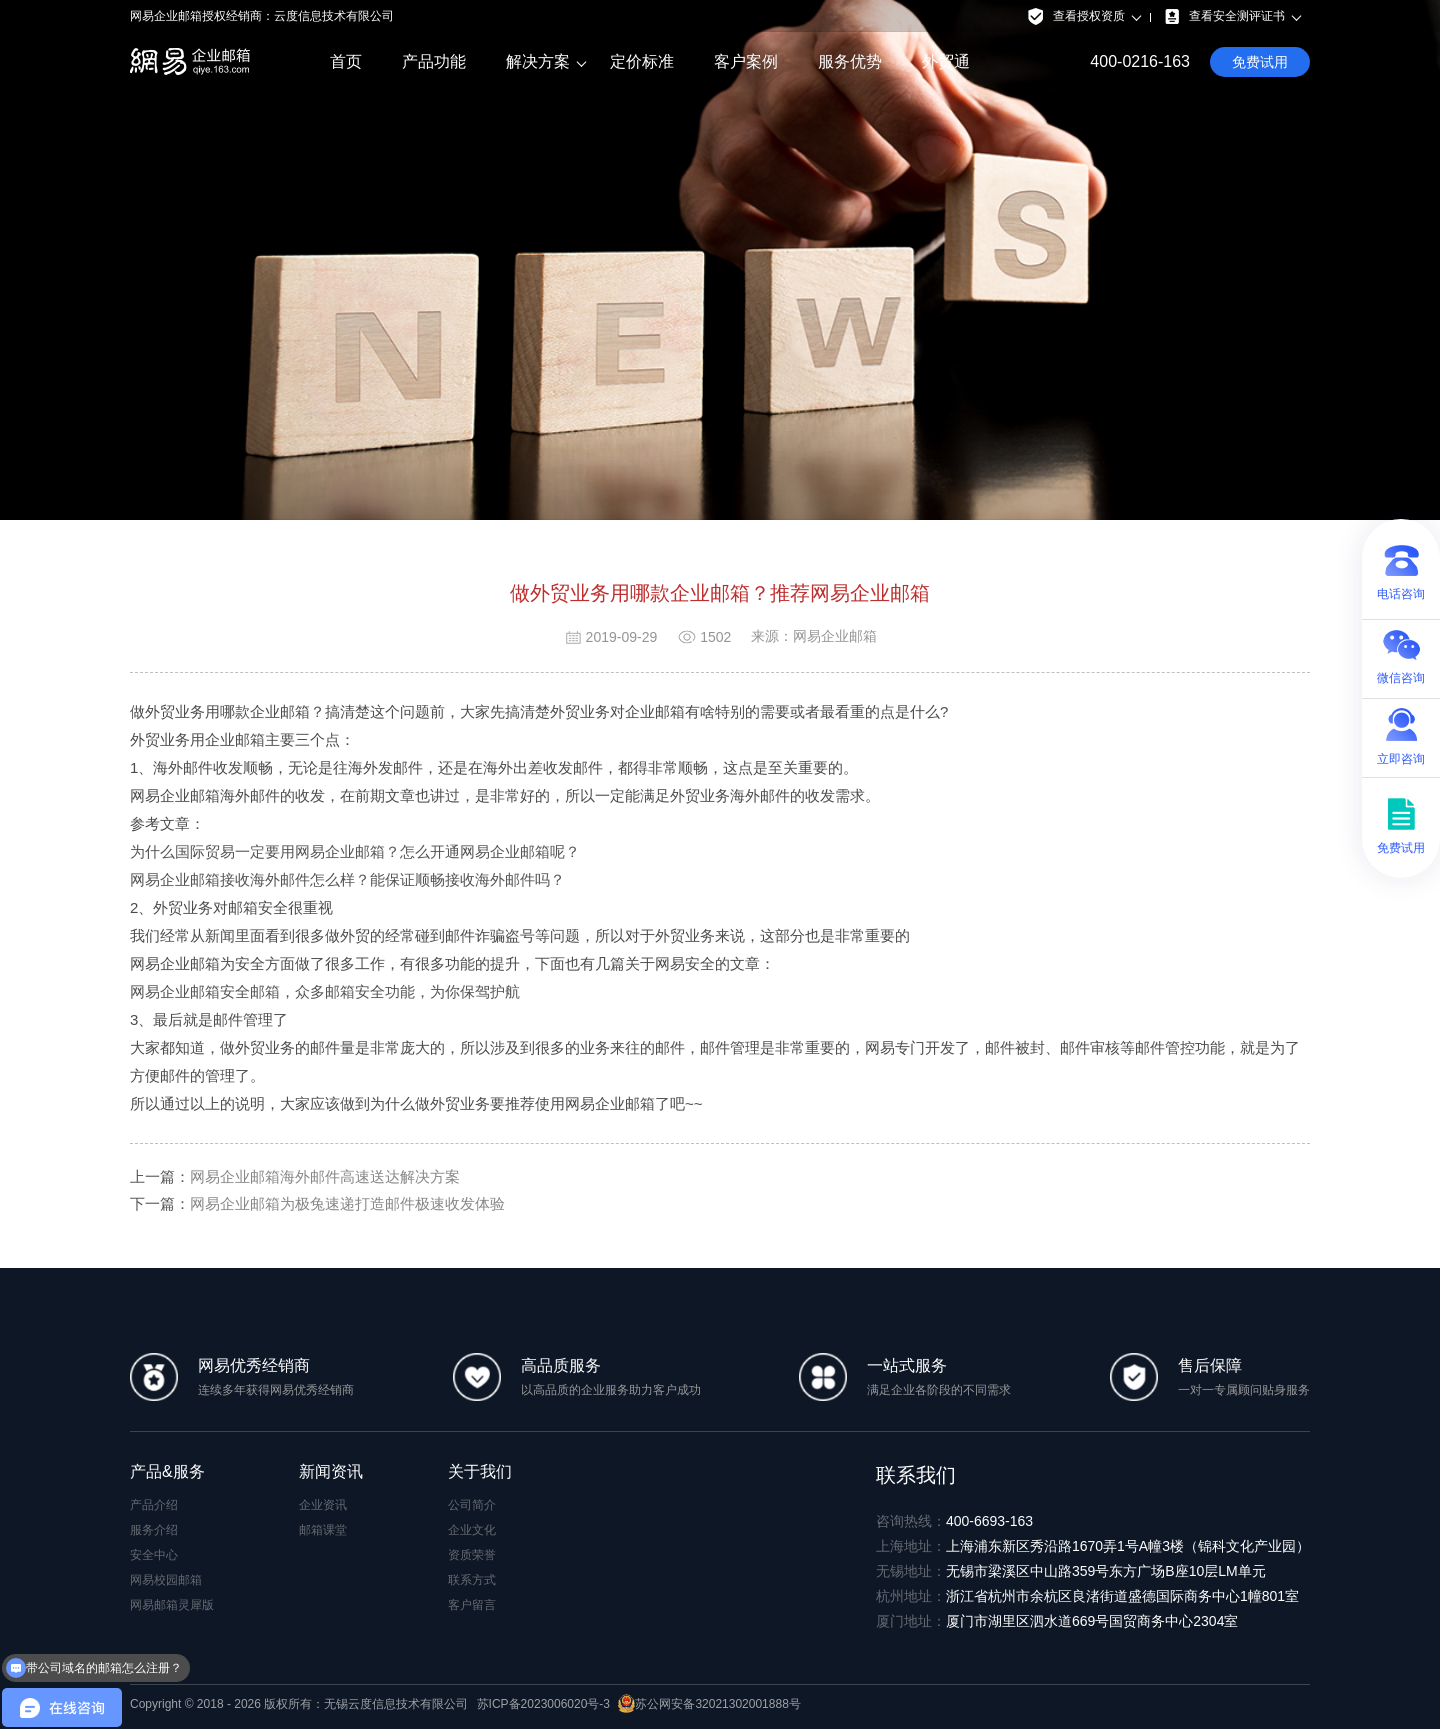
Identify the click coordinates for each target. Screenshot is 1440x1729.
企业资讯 (323, 1505)
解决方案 (538, 62)
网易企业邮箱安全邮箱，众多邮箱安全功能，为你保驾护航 (325, 991)
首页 (346, 61)
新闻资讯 (331, 1471)
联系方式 (472, 1580)
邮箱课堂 (323, 1530)
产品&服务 (167, 1471)
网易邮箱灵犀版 (172, 1605)
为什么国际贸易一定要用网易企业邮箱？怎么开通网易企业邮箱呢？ (355, 851)
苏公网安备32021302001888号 (709, 1704)
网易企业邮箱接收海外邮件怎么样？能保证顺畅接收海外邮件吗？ (347, 879)
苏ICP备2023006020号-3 (543, 1704)
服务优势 (850, 61)
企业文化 (472, 1530)
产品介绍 (154, 1505)
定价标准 (642, 61)
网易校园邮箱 (166, 1580)
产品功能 (434, 61)
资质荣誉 (472, 1555)
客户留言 (472, 1605)
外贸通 (946, 61)
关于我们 (480, 1471)
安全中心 (154, 1555)
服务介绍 (154, 1530)
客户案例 (746, 61)
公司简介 (472, 1505)
